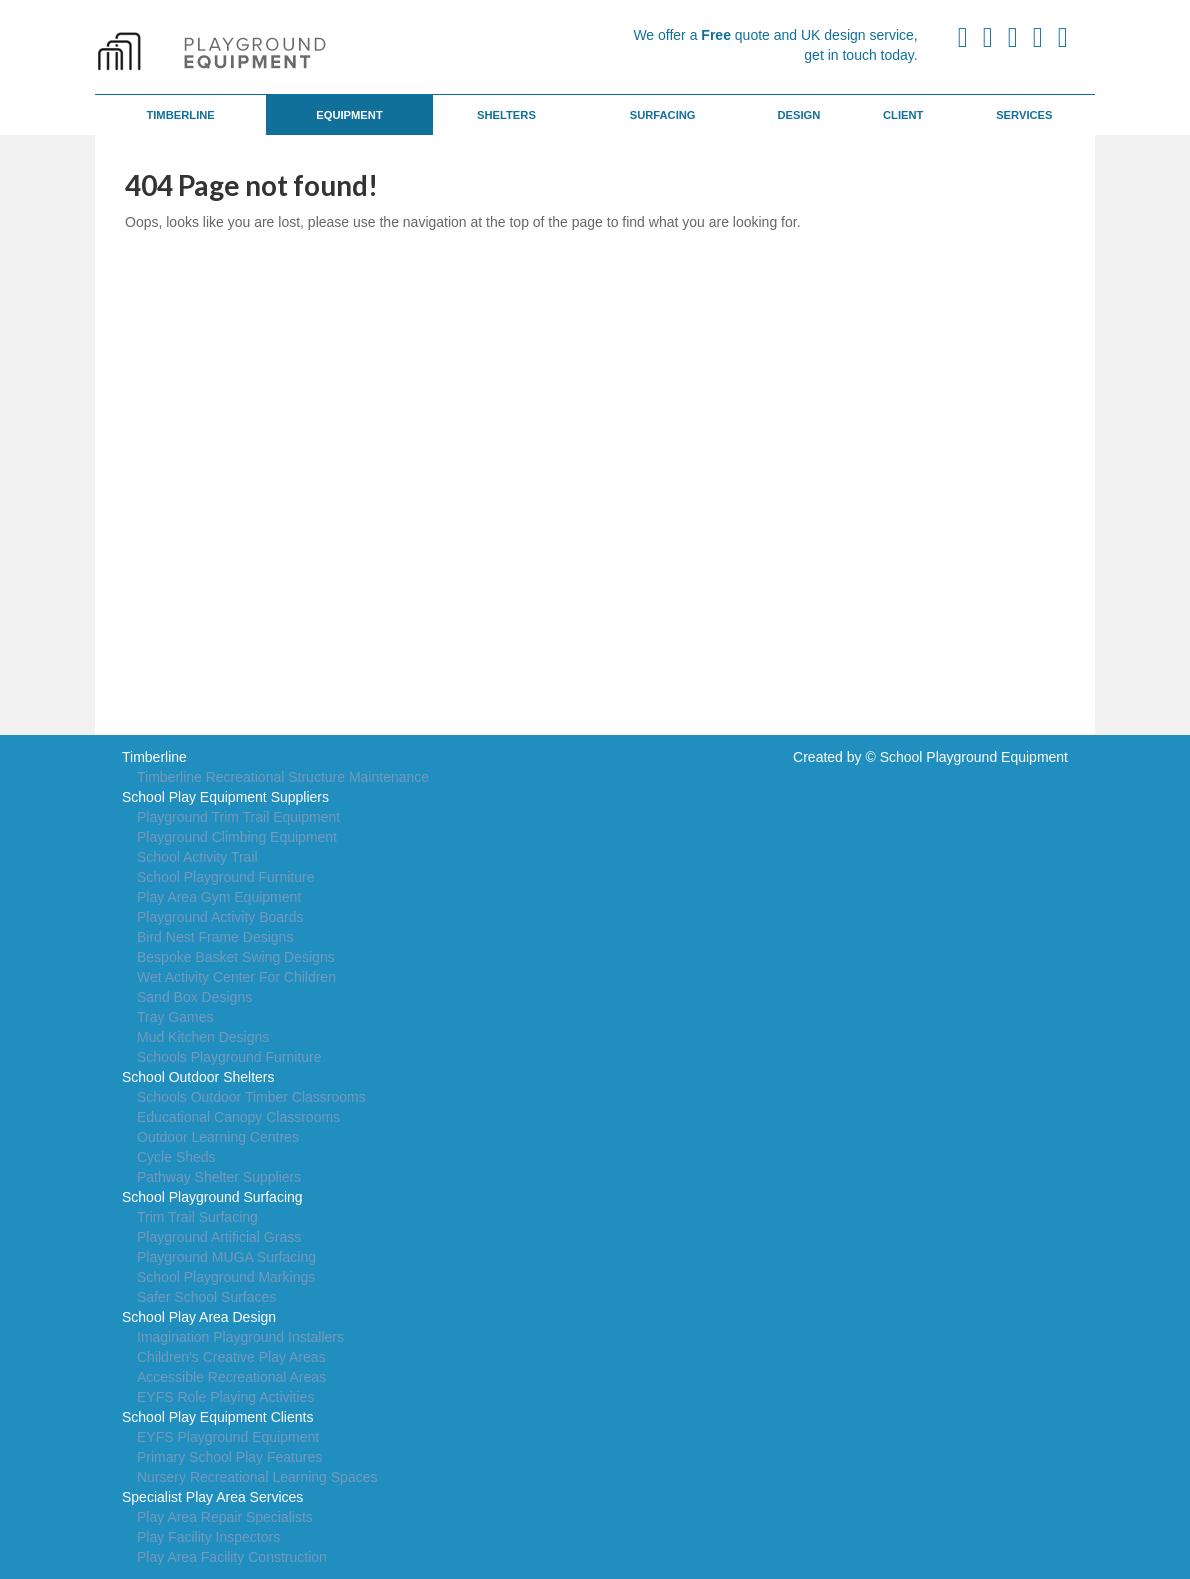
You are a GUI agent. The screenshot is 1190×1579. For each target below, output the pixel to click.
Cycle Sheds (176, 1157)
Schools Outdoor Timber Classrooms (251, 1097)
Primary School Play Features (229, 1457)
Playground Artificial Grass (219, 1237)
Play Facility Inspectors (208, 1537)
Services (1024, 115)
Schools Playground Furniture (229, 1057)
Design (798, 115)
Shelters (506, 115)
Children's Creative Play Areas (231, 1357)
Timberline (180, 115)
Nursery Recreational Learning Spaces (257, 1477)
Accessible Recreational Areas (231, 1377)
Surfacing (663, 115)
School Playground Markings (226, 1277)
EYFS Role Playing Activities (225, 1397)
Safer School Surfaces (206, 1297)
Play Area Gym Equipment (219, 897)
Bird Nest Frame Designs (215, 937)
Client (903, 115)
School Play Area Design (199, 1317)
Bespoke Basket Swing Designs (236, 957)
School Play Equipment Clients (217, 1417)
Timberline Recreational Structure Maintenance (283, 777)
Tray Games (175, 1017)
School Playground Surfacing (212, 1197)
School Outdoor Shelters (198, 1077)
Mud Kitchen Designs (203, 1037)
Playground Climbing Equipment (237, 837)
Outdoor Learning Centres (218, 1137)
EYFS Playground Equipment (228, 1437)
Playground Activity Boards (220, 917)
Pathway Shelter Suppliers (219, 1177)
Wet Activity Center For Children (236, 977)
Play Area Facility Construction (232, 1557)
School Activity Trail (197, 857)
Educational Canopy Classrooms (238, 1117)
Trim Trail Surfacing (197, 1217)
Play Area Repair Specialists (225, 1517)
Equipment (349, 115)
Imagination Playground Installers (240, 1337)
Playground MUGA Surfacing (226, 1257)
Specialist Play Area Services (212, 1497)
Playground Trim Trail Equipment (238, 817)
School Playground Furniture (225, 877)
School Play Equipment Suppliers (225, 797)
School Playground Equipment (974, 757)
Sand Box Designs (194, 997)
